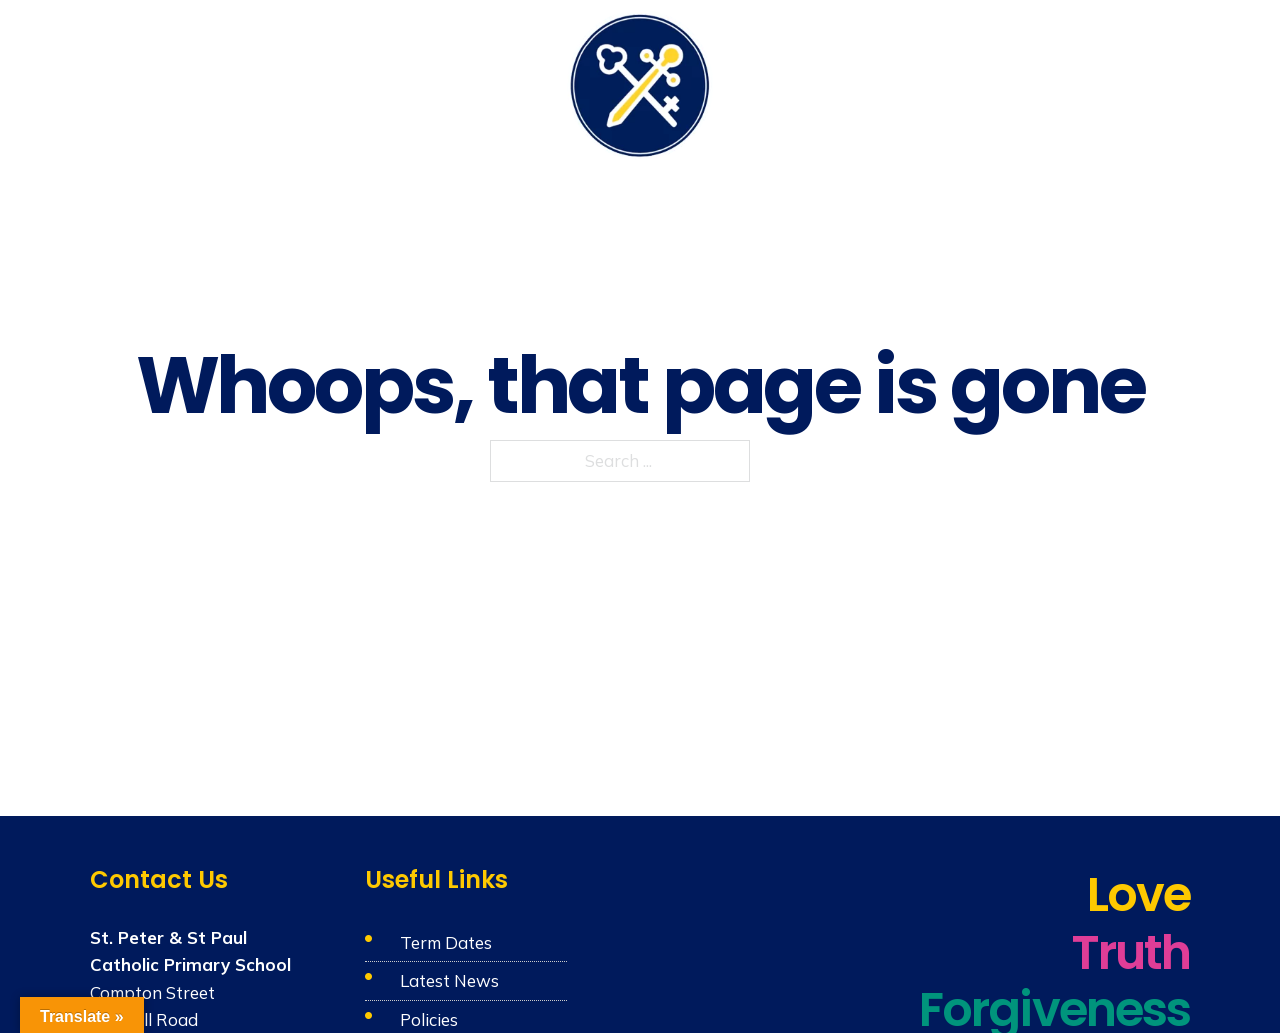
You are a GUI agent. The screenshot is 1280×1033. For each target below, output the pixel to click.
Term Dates (446, 942)
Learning (498, 82)
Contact (1160, 82)
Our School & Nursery (224, 82)
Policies (429, 1019)
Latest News (449, 980)
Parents (889, 82)
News (1086, 82)
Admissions (993, 82)
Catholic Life (386, 82)
